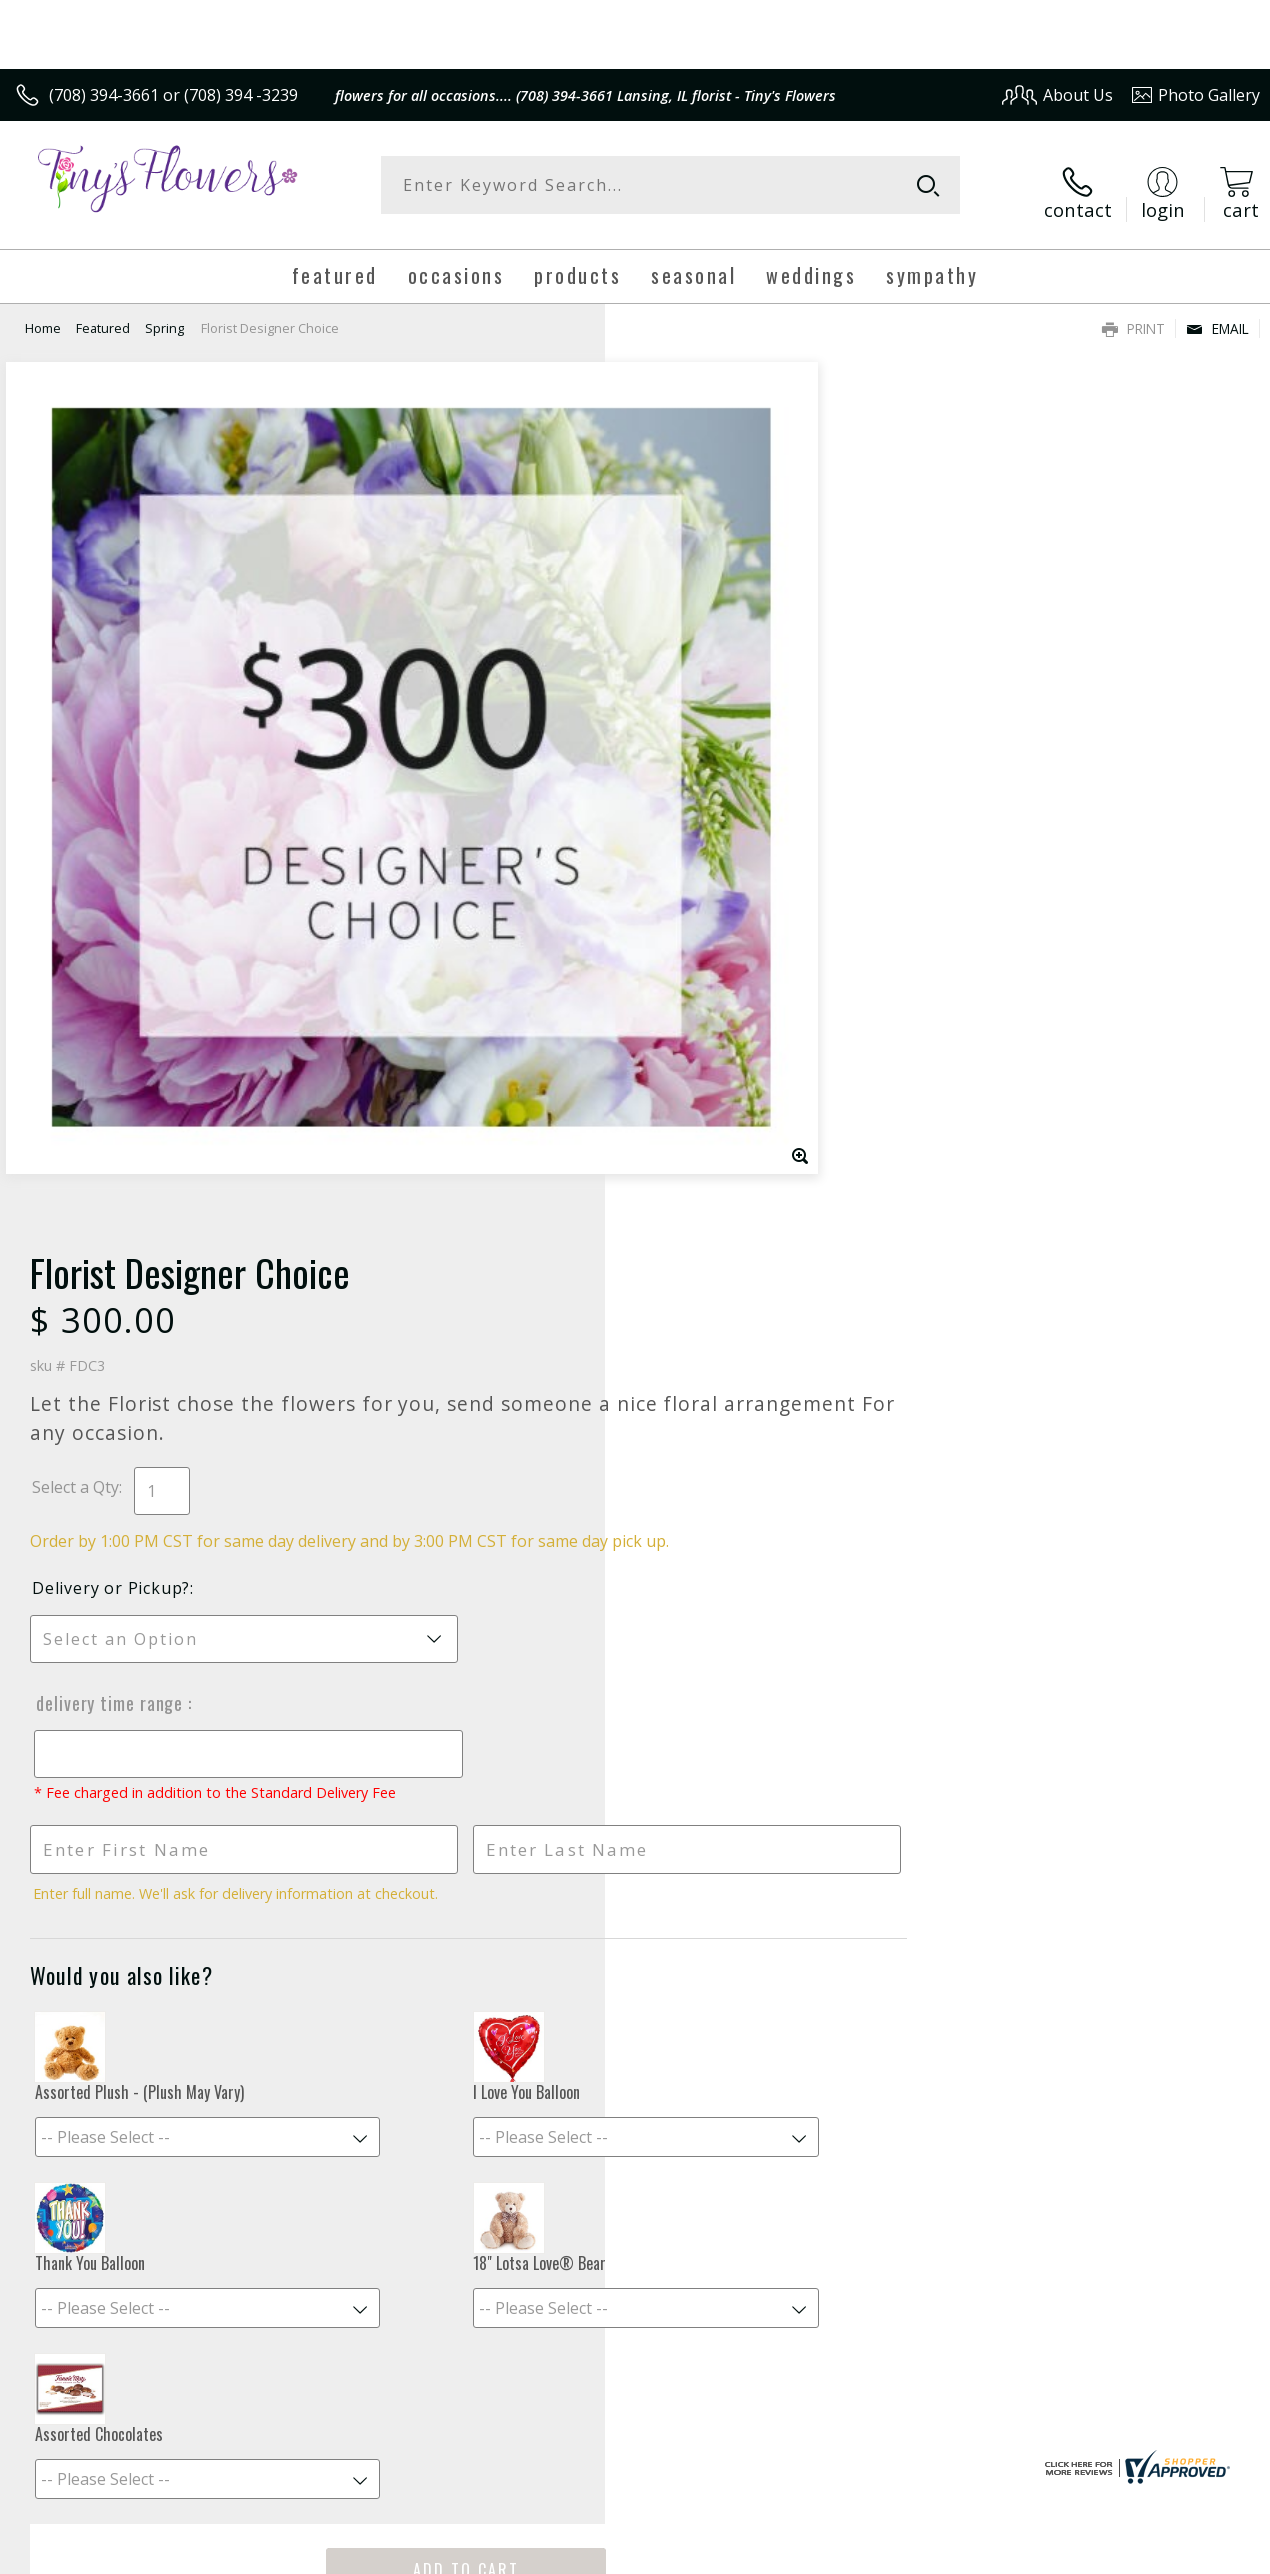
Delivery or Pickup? (716, 704)
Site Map (1186, 2553)
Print (1133, 315)
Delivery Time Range (713, 819)
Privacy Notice (922, 2553)
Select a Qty (680, 581)
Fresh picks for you (635, 1939)
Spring (164, 315)
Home (43, 315)
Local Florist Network (1063, 2553)
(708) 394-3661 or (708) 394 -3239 (173, 95)
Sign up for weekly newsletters (635, 2061)
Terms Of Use (805, 2553)
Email (1217, 315)
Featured (103, 315)
